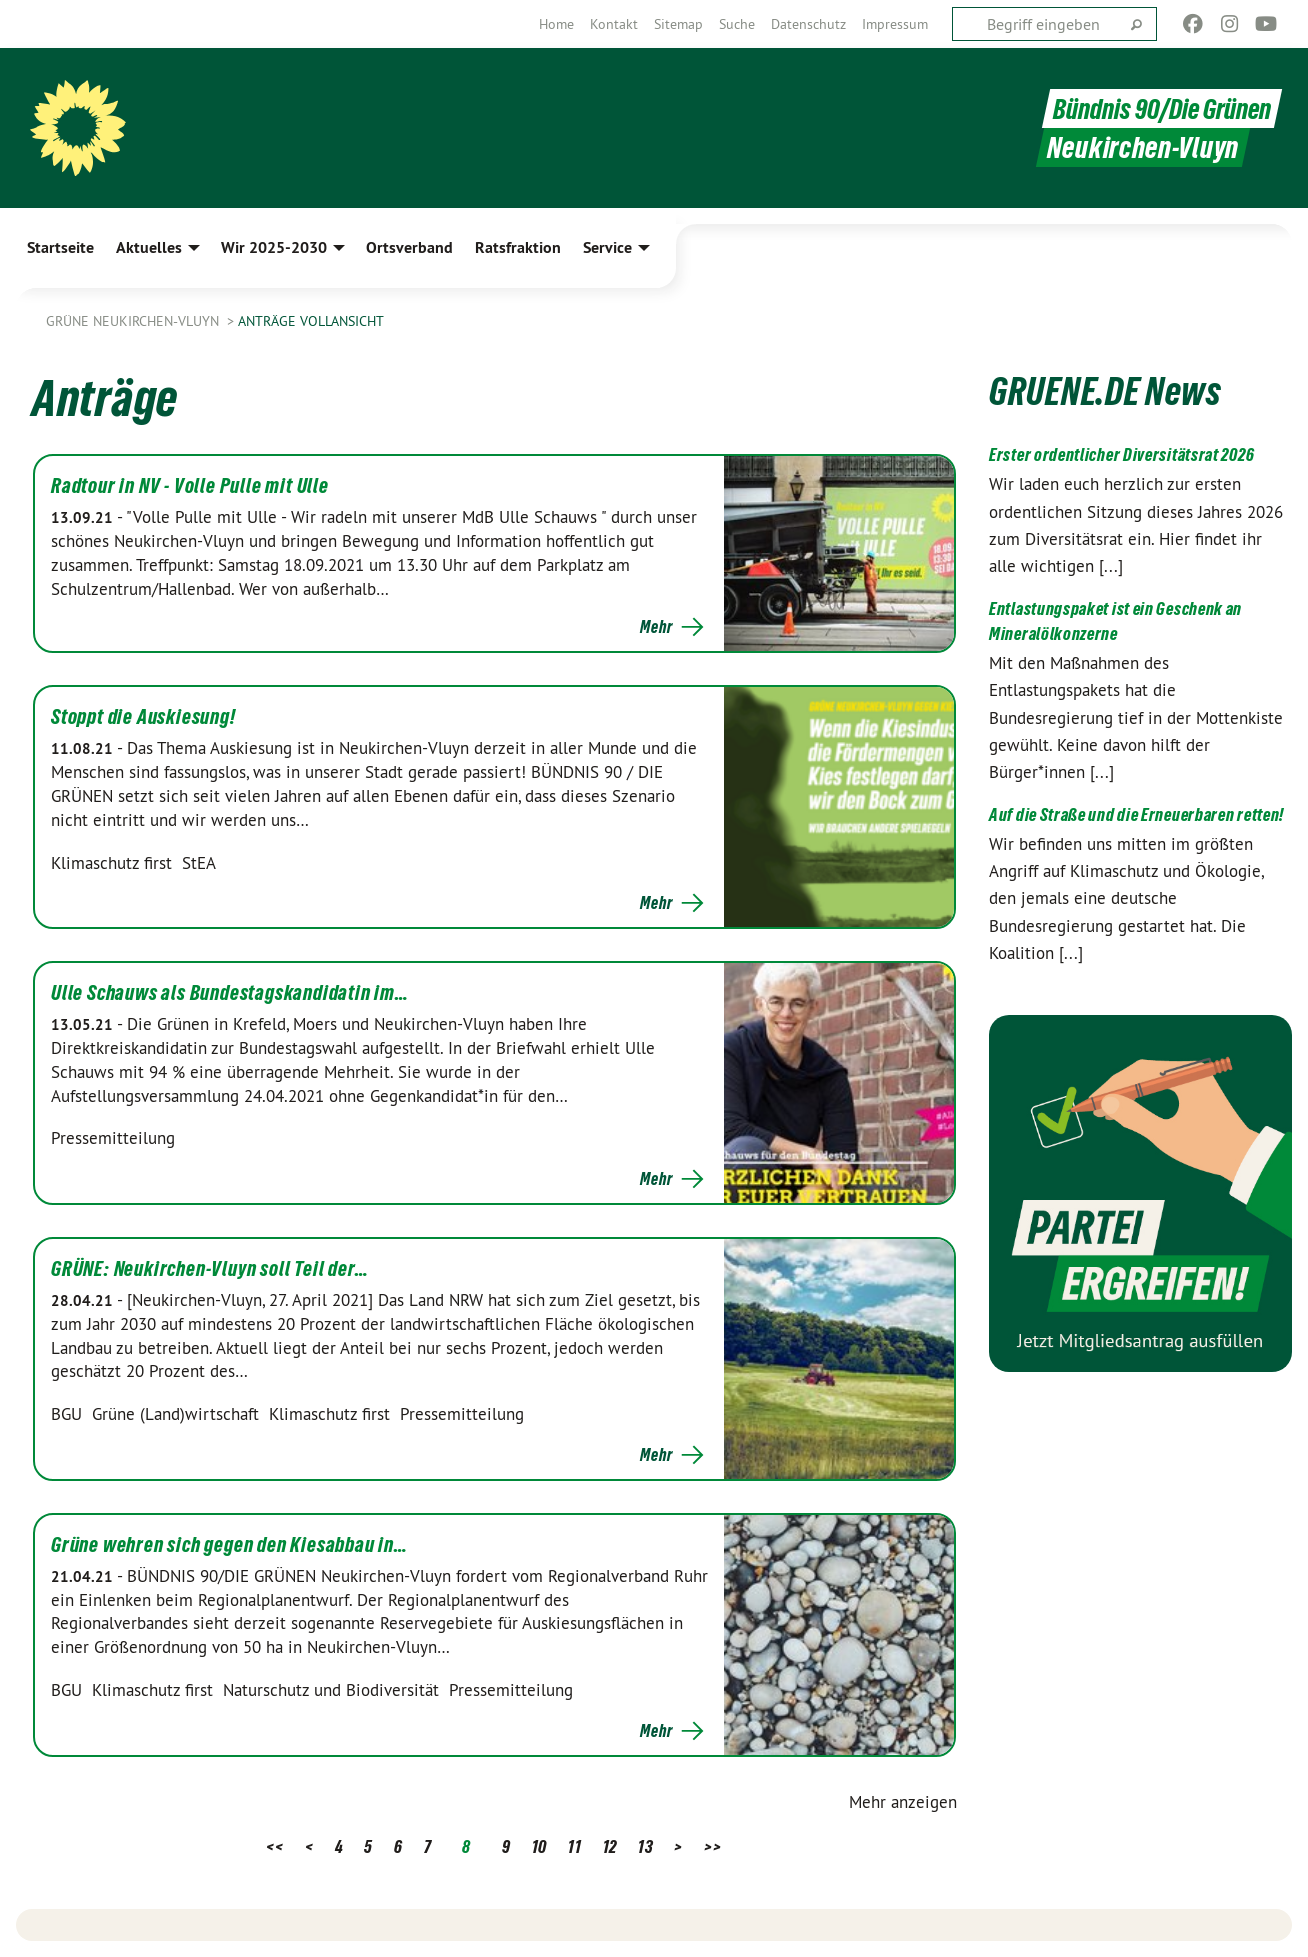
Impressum (895, 24)
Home (556, 24)
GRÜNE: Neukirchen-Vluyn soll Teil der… (209, 1269)
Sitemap (678, 24)
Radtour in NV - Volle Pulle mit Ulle (190, 486)
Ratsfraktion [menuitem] (518, 247)
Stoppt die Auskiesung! (143, 717)
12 (610, 1846)
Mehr (656, 627)
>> (712, 1846)
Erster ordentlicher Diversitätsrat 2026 (1121, 454)
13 (645, 1846)
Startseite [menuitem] (60, 247)
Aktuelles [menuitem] (149, 247)
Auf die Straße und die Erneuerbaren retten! (1136, 814)
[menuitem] (556, 24)
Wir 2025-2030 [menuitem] (274, 247)
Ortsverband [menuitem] (409, 247)
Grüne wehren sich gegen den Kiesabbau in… (229, 1545)
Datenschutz (808, 24)
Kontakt (614, 24)
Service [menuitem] (607, 247)
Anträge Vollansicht (311, 321)
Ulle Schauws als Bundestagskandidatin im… (230, 993)
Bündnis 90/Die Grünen (1157, 108)
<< (274, 1846)
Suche (737, 24)
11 (574, 1846)
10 (539, 1846)
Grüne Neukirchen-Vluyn (134, 321)
